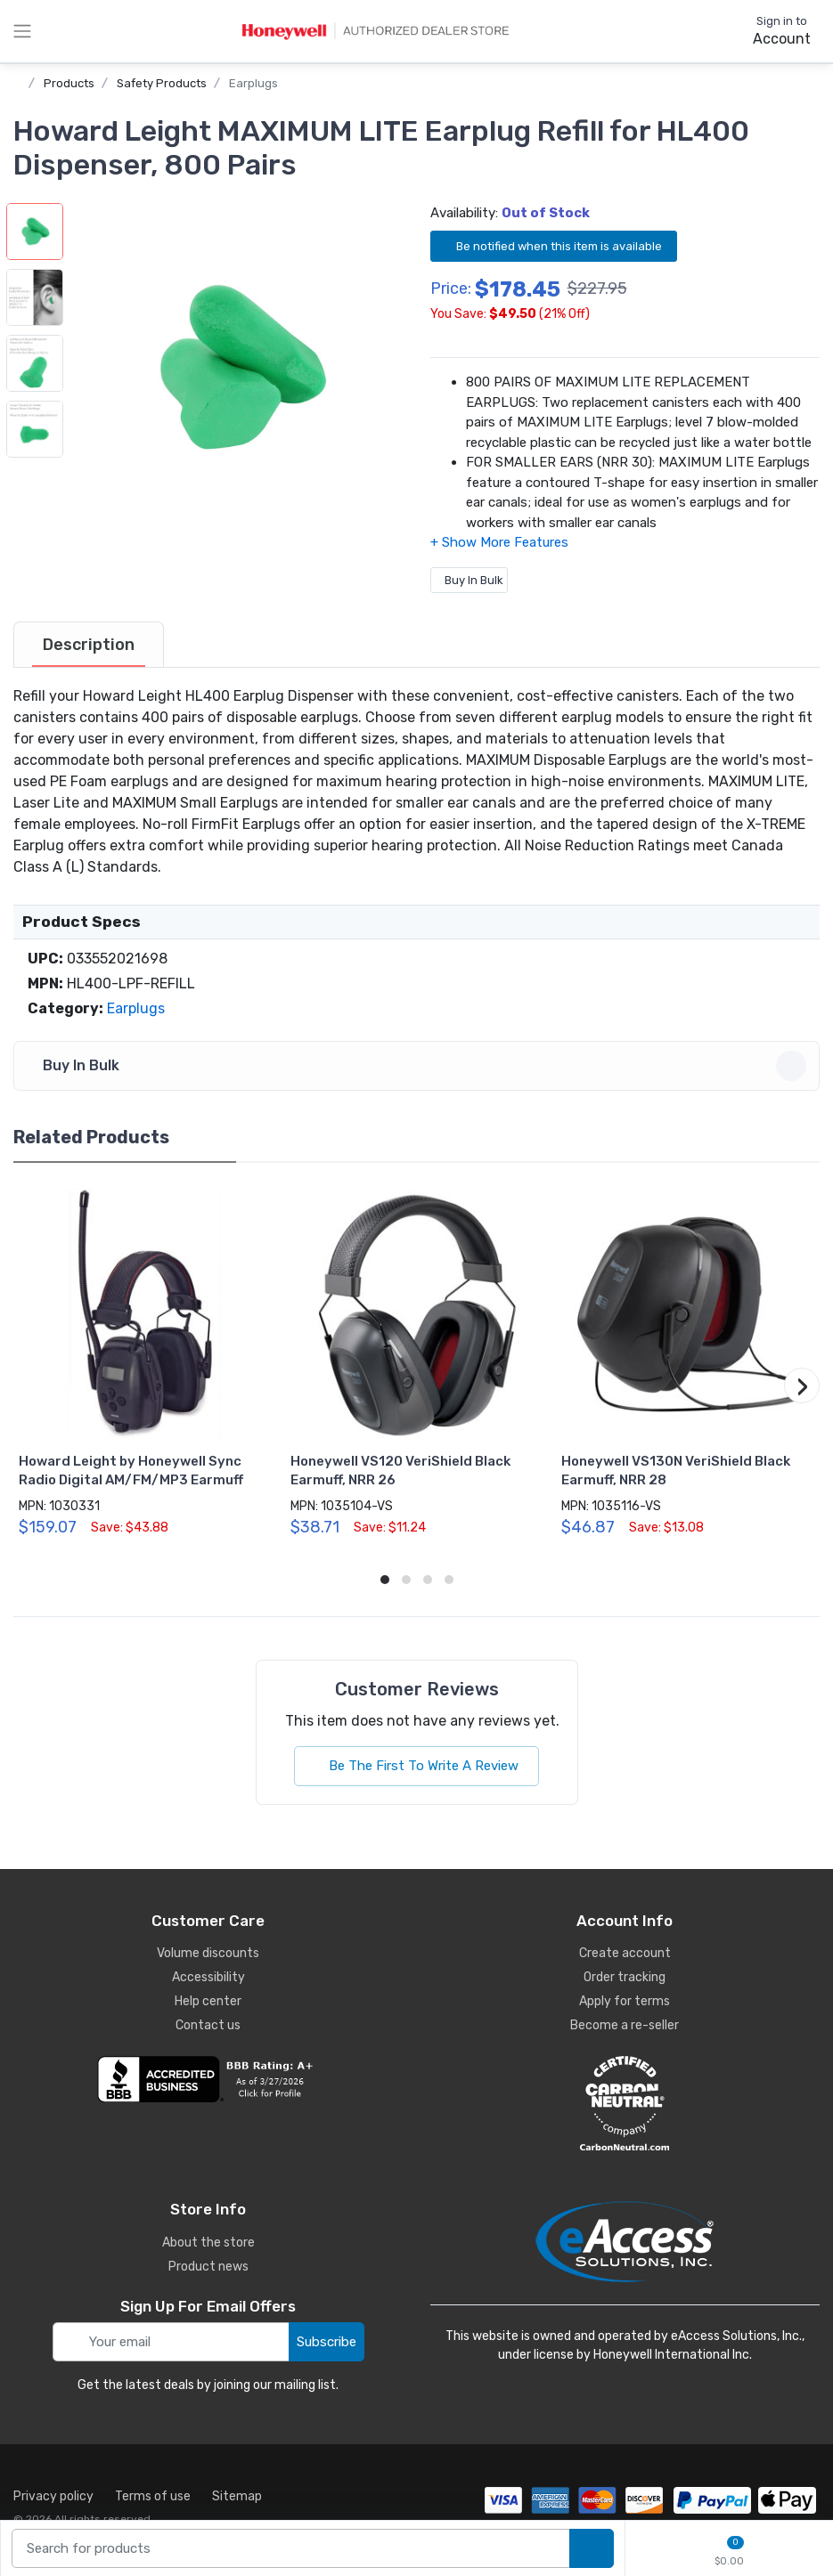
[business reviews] (208, 2079)
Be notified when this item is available (553, 245)
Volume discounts (208, 1953)
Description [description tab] (89, 644)
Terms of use (153, 2496)
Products (69, 83)
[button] (238, 368)
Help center (208, 2001)
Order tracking (625, 1977)
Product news (208, 2266)
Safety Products (162, 83)
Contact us (208, 2025)
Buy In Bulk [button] (419, 1066)
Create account (625, 1953)
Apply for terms (624, 2001)
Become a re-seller (624, 2025)
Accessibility (208, 1977)
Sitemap (237, 2496)
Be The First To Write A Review (416, 1766)
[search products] (591, 2549)
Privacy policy (53, 2496)
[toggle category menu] (22, 31)
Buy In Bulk (469, 580)
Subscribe (326, 2342)
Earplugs (253, 83)
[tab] (88, 645)
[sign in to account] (769, 31)
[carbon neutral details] (625, 2103)
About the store (208, 2242)
